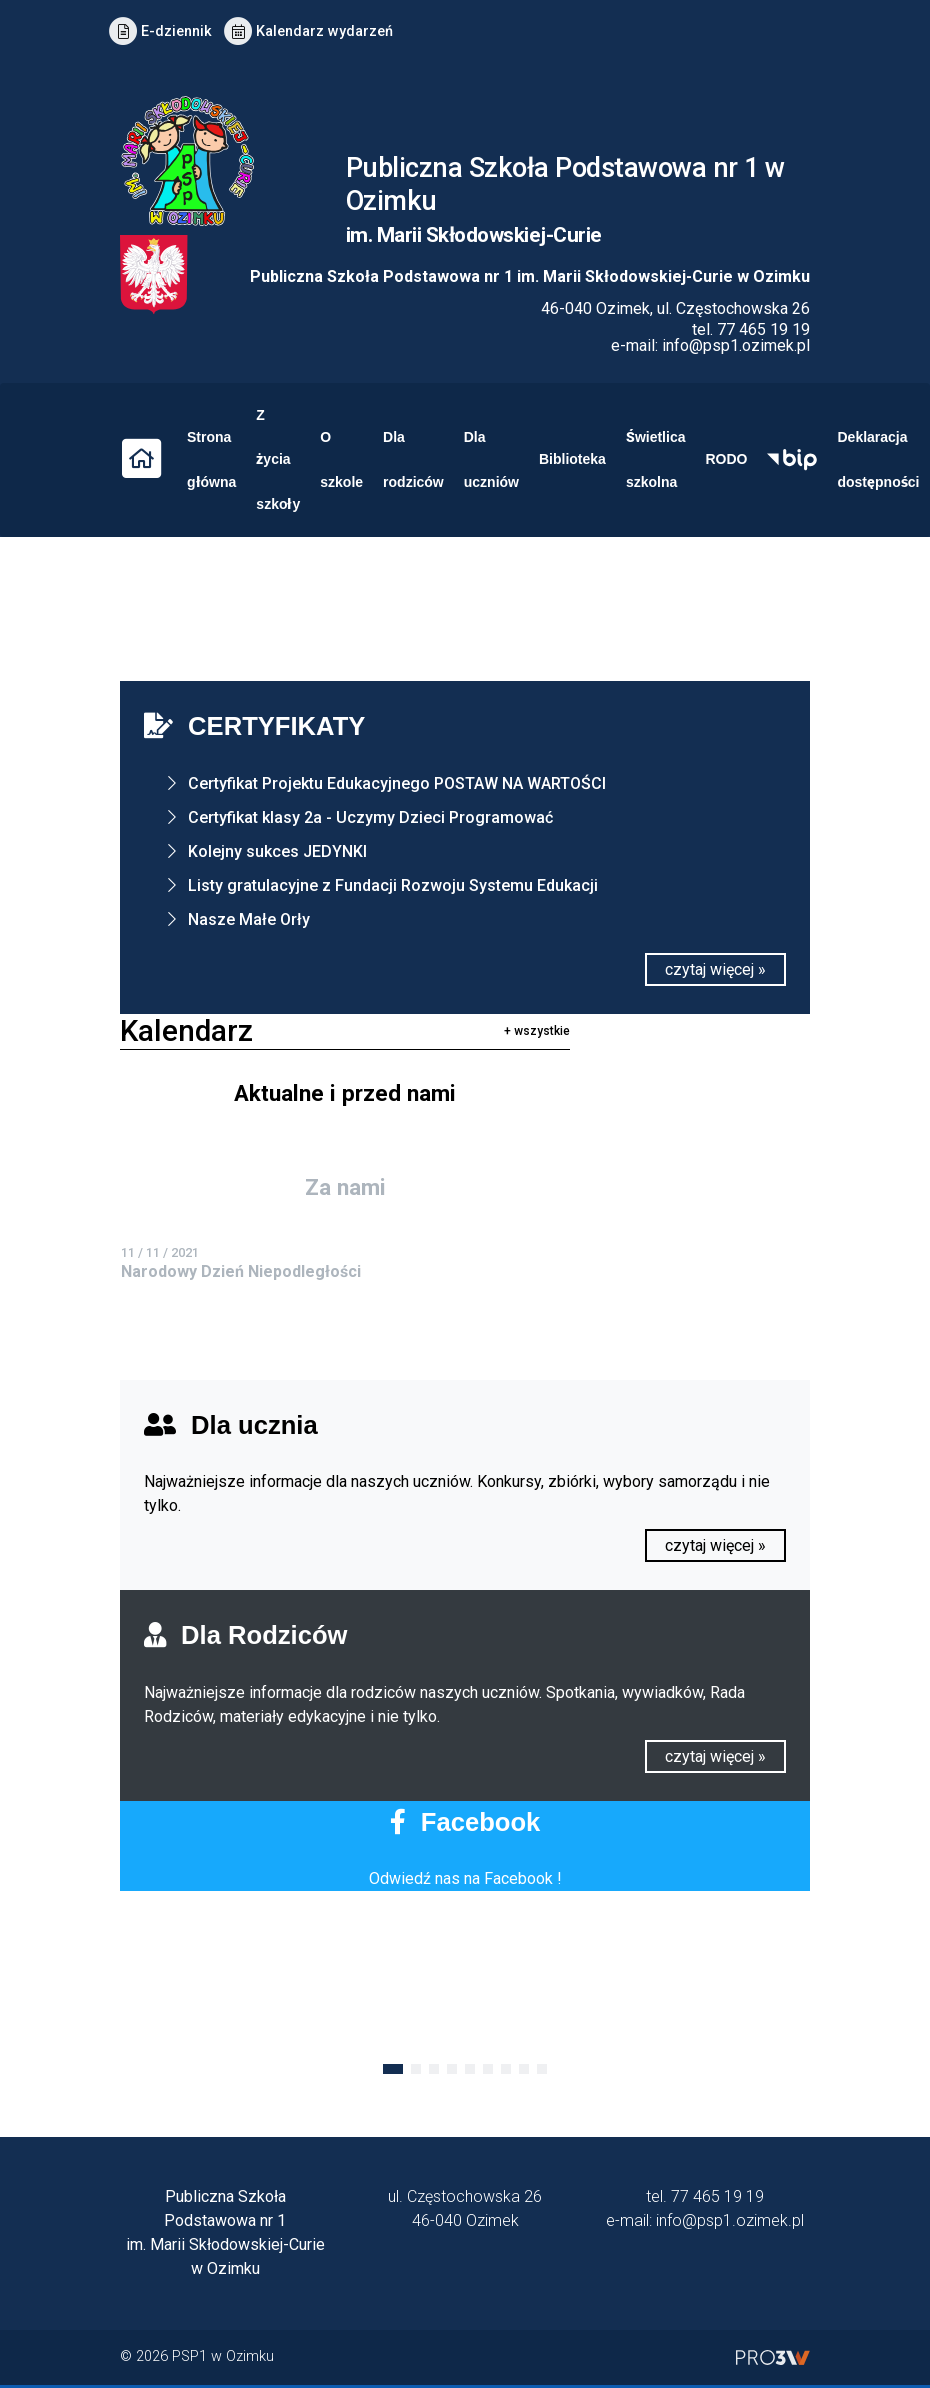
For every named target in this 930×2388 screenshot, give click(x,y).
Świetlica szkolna (656, 459)
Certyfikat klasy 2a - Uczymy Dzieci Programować (370, 817)
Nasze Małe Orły (249, 919)
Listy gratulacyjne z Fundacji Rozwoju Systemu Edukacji (393, 885)
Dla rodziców (413, 459)
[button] (393, 2069)
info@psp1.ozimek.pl (736, 345)
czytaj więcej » (715, 969)
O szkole (341, 459)
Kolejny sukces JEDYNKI (277, 851)
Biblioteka (572, 459)
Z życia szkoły (278, 460)
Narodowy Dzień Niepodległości (241, 1271)
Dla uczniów (491, 459)
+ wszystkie (537, 1031)
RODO (726, 459)
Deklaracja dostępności (878, 459)
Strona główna (211, 459)
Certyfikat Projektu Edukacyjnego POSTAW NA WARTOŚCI (397, 783)
